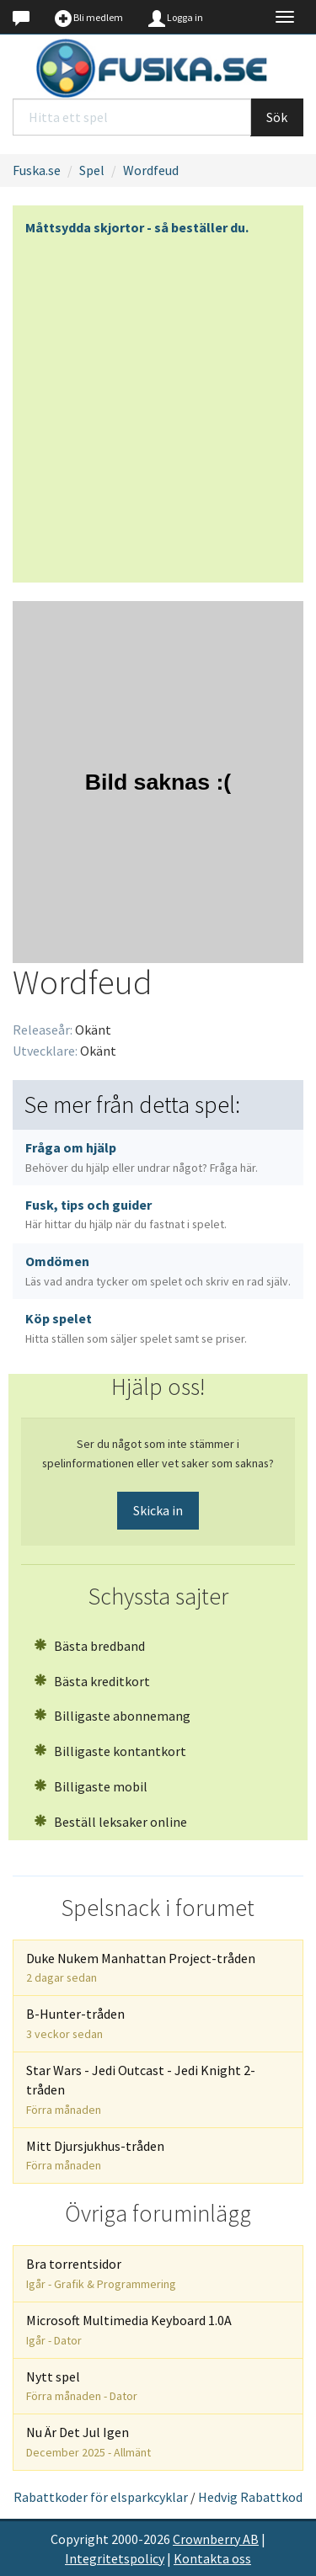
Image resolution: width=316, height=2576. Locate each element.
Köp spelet (136, 1328)
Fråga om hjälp (141, 1157)
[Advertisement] (158, 404)
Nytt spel (81, 2386)
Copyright (80, 2539)
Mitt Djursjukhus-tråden (95, 2155)
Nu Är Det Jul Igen (88, 2442)
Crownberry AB (216, 2539)
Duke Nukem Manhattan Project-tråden (140, 1968)
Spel (91, 170)
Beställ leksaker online (110, 1821)
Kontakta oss (212, 2558)
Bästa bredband (89, 1645)
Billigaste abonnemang (112, 1715)
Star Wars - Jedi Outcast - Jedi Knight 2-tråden (140, 2089)
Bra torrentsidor (101, 2273)
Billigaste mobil (90, 1786)
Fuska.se (37, 170)
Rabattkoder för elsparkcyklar (100, 2496)
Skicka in (158, 1510)
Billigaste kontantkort (110, 1751)
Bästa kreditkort (92, 1681)
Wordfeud (151, 170)
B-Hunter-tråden (75, 2023)
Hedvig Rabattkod (250, 2496)
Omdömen (158, 1271)
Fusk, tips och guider (126, 1214)
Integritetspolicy (114, 2558)
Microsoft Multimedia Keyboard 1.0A (129, 2330)
